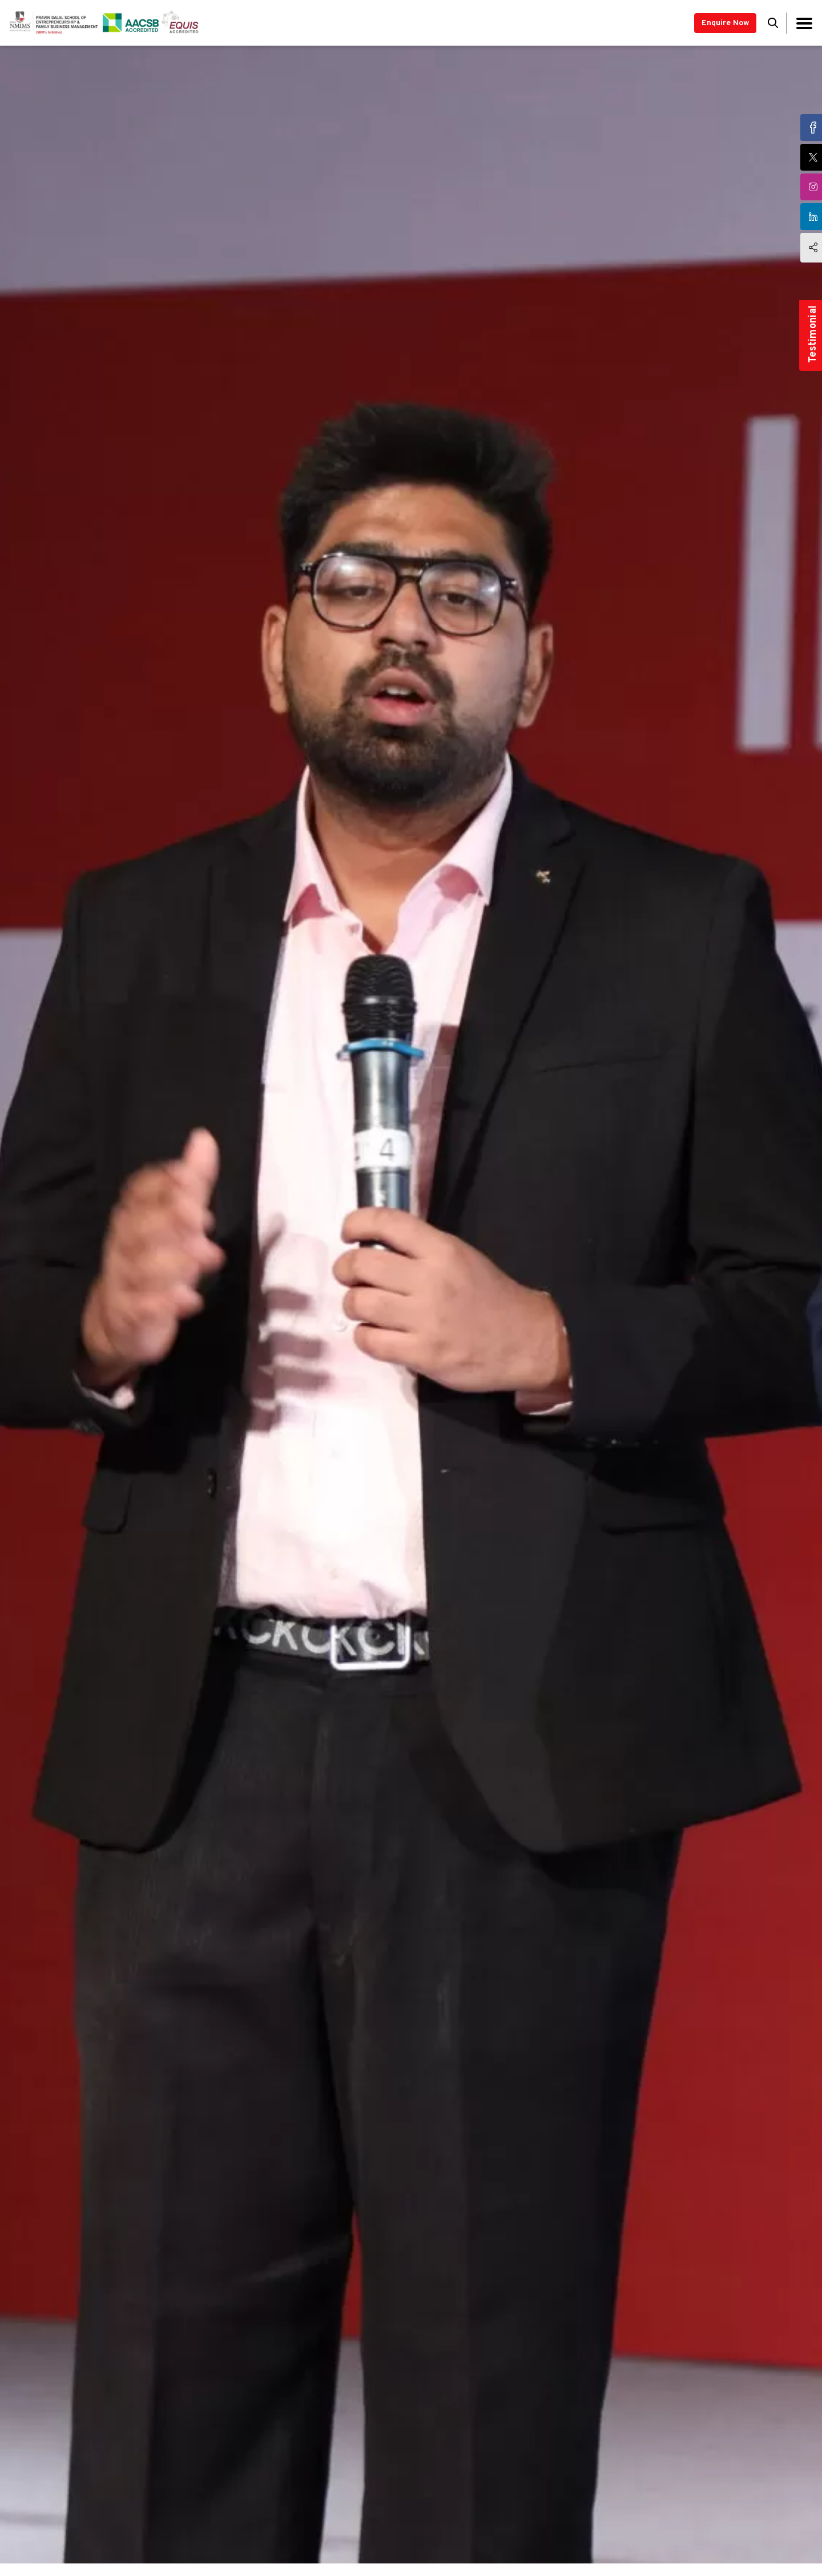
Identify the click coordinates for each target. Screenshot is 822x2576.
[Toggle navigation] (804, 23)
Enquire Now (725, 23)
